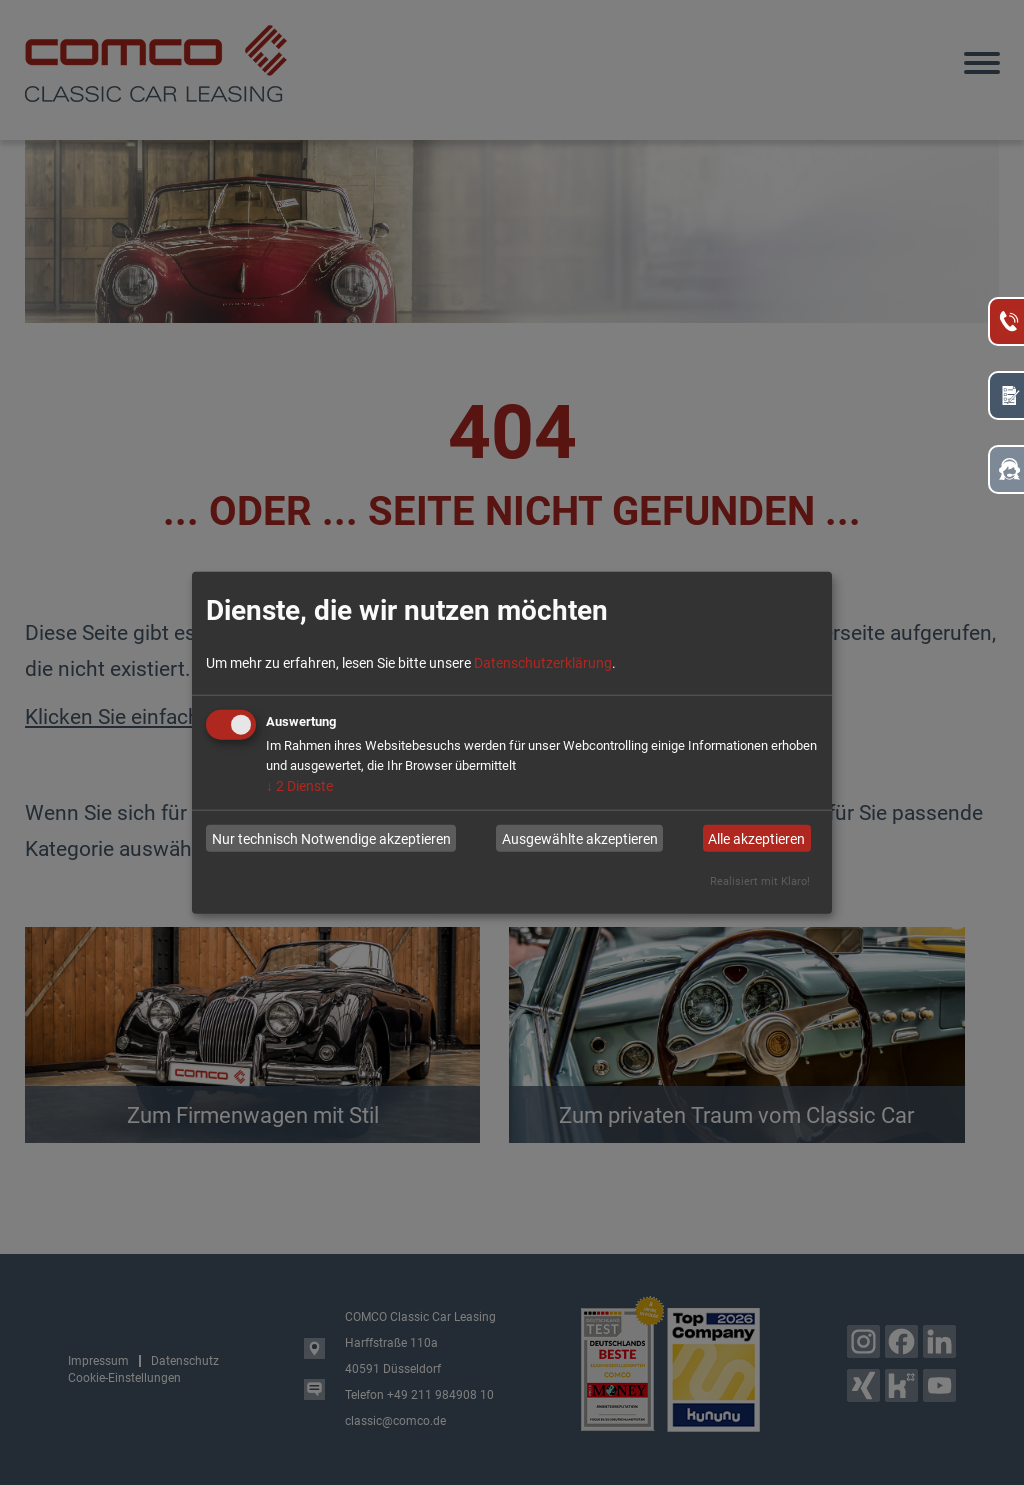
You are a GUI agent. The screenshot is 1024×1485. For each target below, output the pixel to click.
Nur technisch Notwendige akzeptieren (331, 838)
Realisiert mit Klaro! (760, 881)
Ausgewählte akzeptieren (580, 838)
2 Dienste (299, 786)
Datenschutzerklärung (543, 663)
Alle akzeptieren (756, 838)
